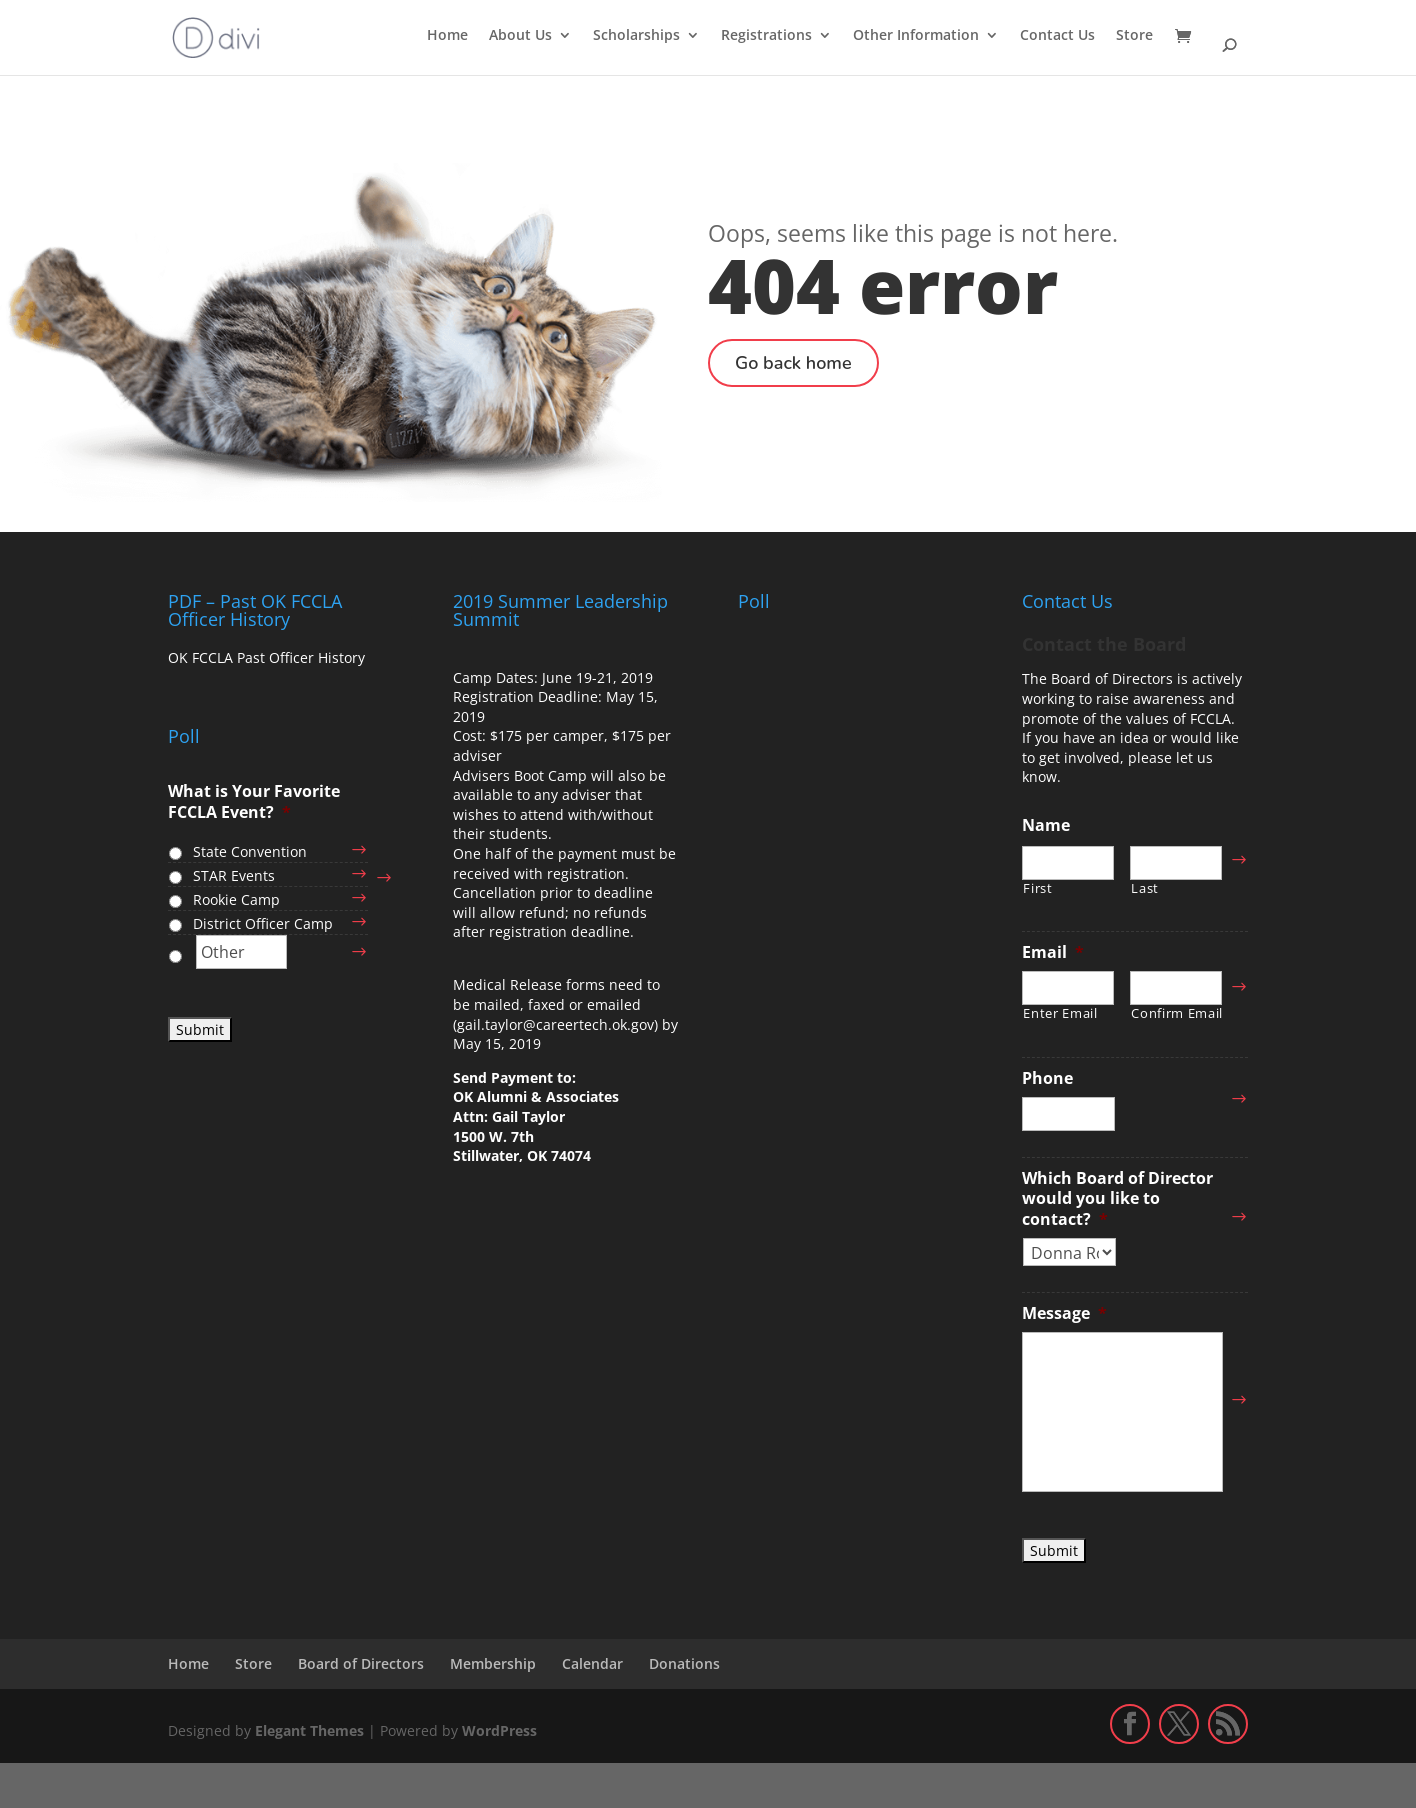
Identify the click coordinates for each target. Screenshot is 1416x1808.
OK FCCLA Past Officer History (266, 657)
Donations (684, 1663)
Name (1046, 825)
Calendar (592, 1663)
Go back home (793, 363)
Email (1053, 952)
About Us (520, 36)
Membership (493, 1663)
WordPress (499, 1730)
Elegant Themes (309, 1730)
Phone (1047, 1078)
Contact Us (1057, 36)
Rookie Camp (236, 899)
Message (1064, 1313)
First (1037, 889)
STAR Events (234, 875)
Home (447, 36)
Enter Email (1060, 1014)
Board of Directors (361, 1663)
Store (1134, 36)
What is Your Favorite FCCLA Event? (254, 802)
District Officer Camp (263, 923)
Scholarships (636, 36)
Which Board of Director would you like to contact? (1117, 1199)
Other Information (916, 36)
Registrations (766, 36)
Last (1145, 889)
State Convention (250, 851)
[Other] (241, 952)
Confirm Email (1176, 1014)
